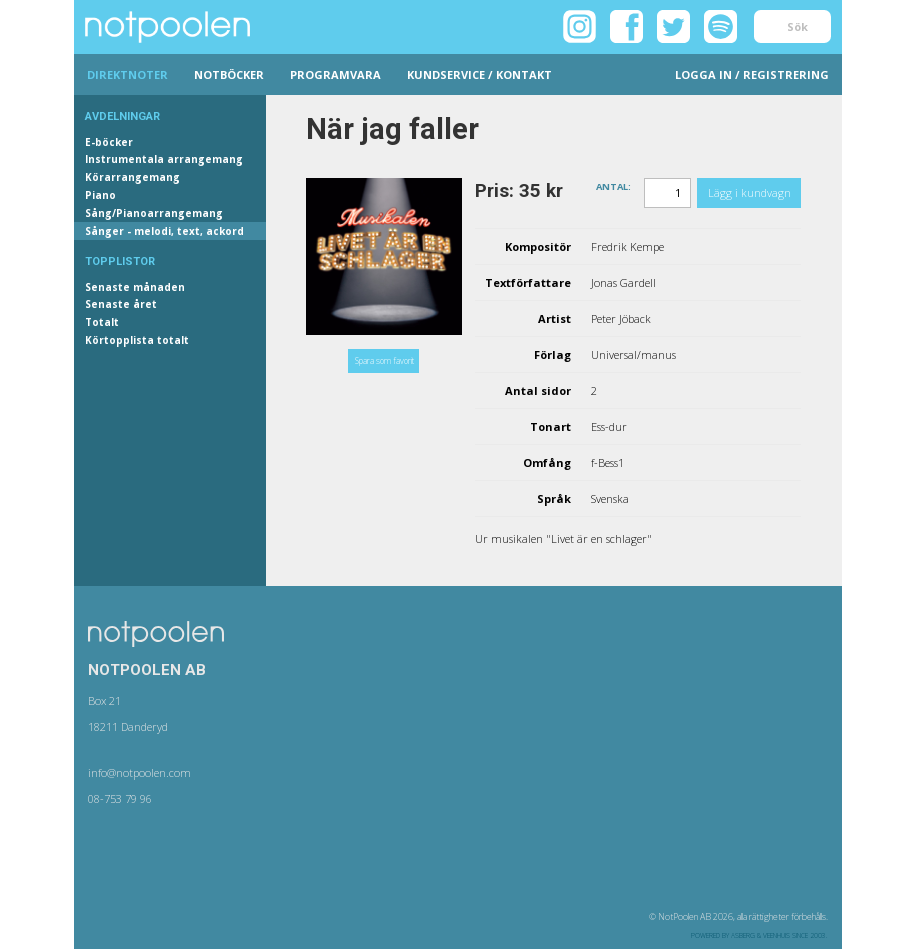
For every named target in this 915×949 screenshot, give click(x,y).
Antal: (613, 185)
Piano (100, 195)
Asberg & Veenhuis (760, 935)
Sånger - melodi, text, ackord (164, 231)
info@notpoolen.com (139, 772)
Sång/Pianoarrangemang (154, 213)
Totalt (102, 322)
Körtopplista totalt (137, 340)
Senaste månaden (135, 287)
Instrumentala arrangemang (164, 159)
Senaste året (121, 304)
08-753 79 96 (120, 798)
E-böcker (109, 142)
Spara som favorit (384, 360)
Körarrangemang (132, 177)
